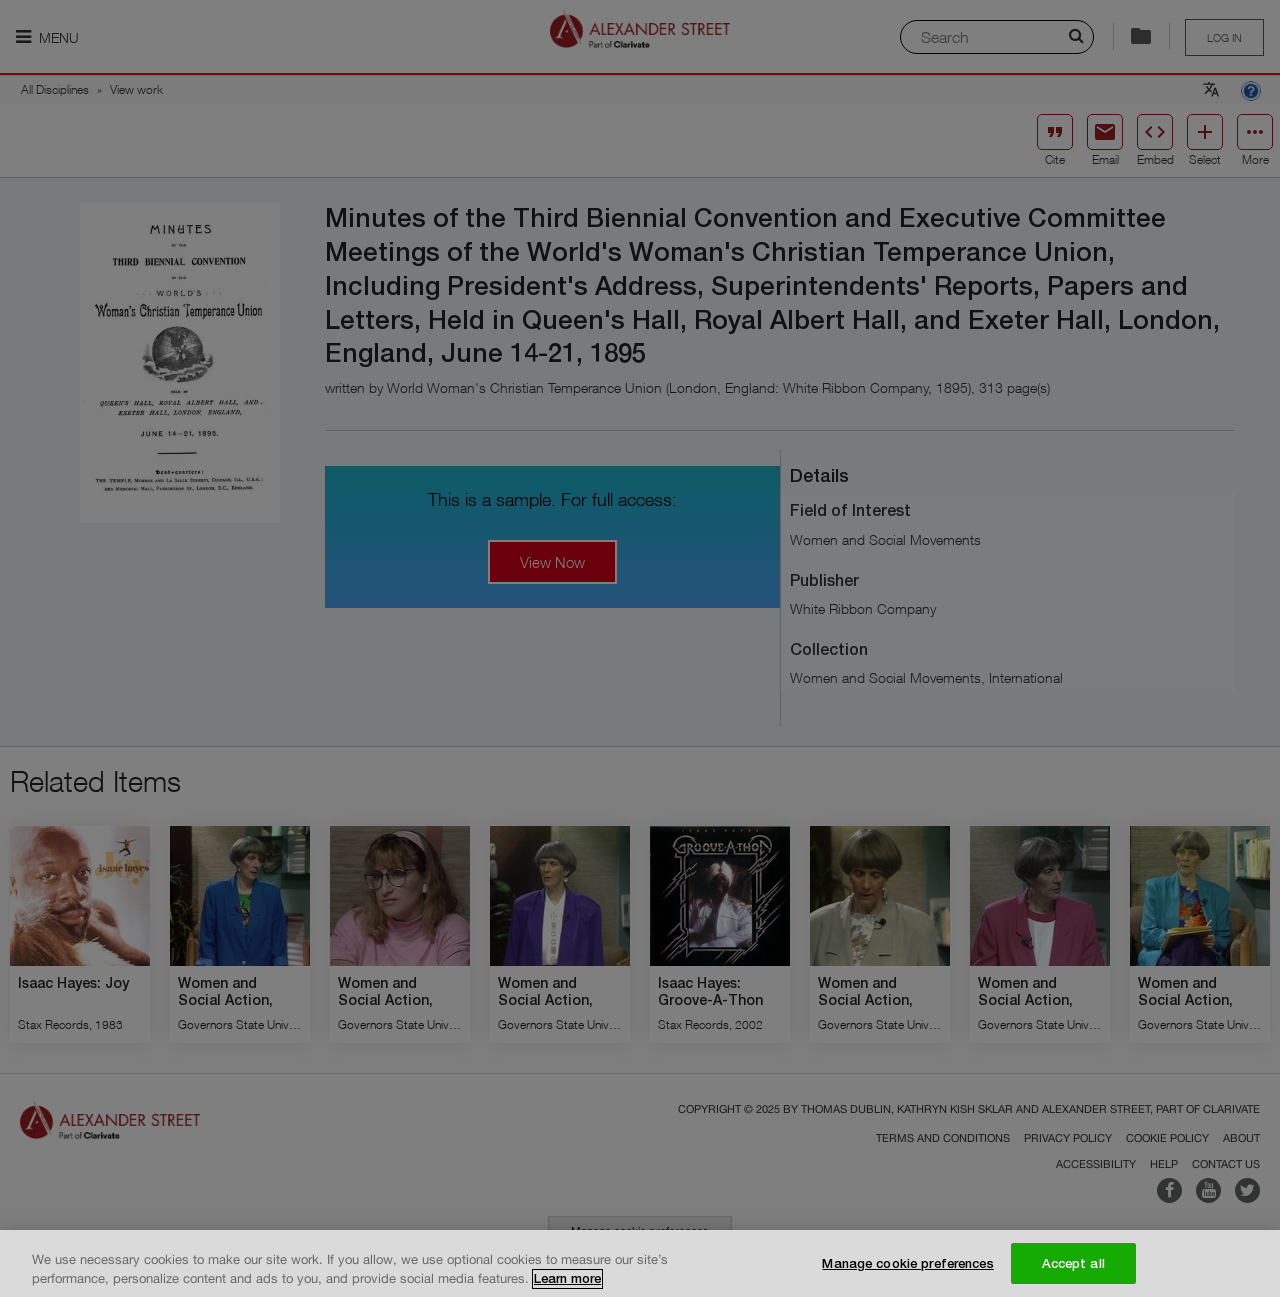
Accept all (1073, 1272)
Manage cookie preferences (907, 1272)
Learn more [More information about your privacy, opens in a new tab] (567, 1288)
